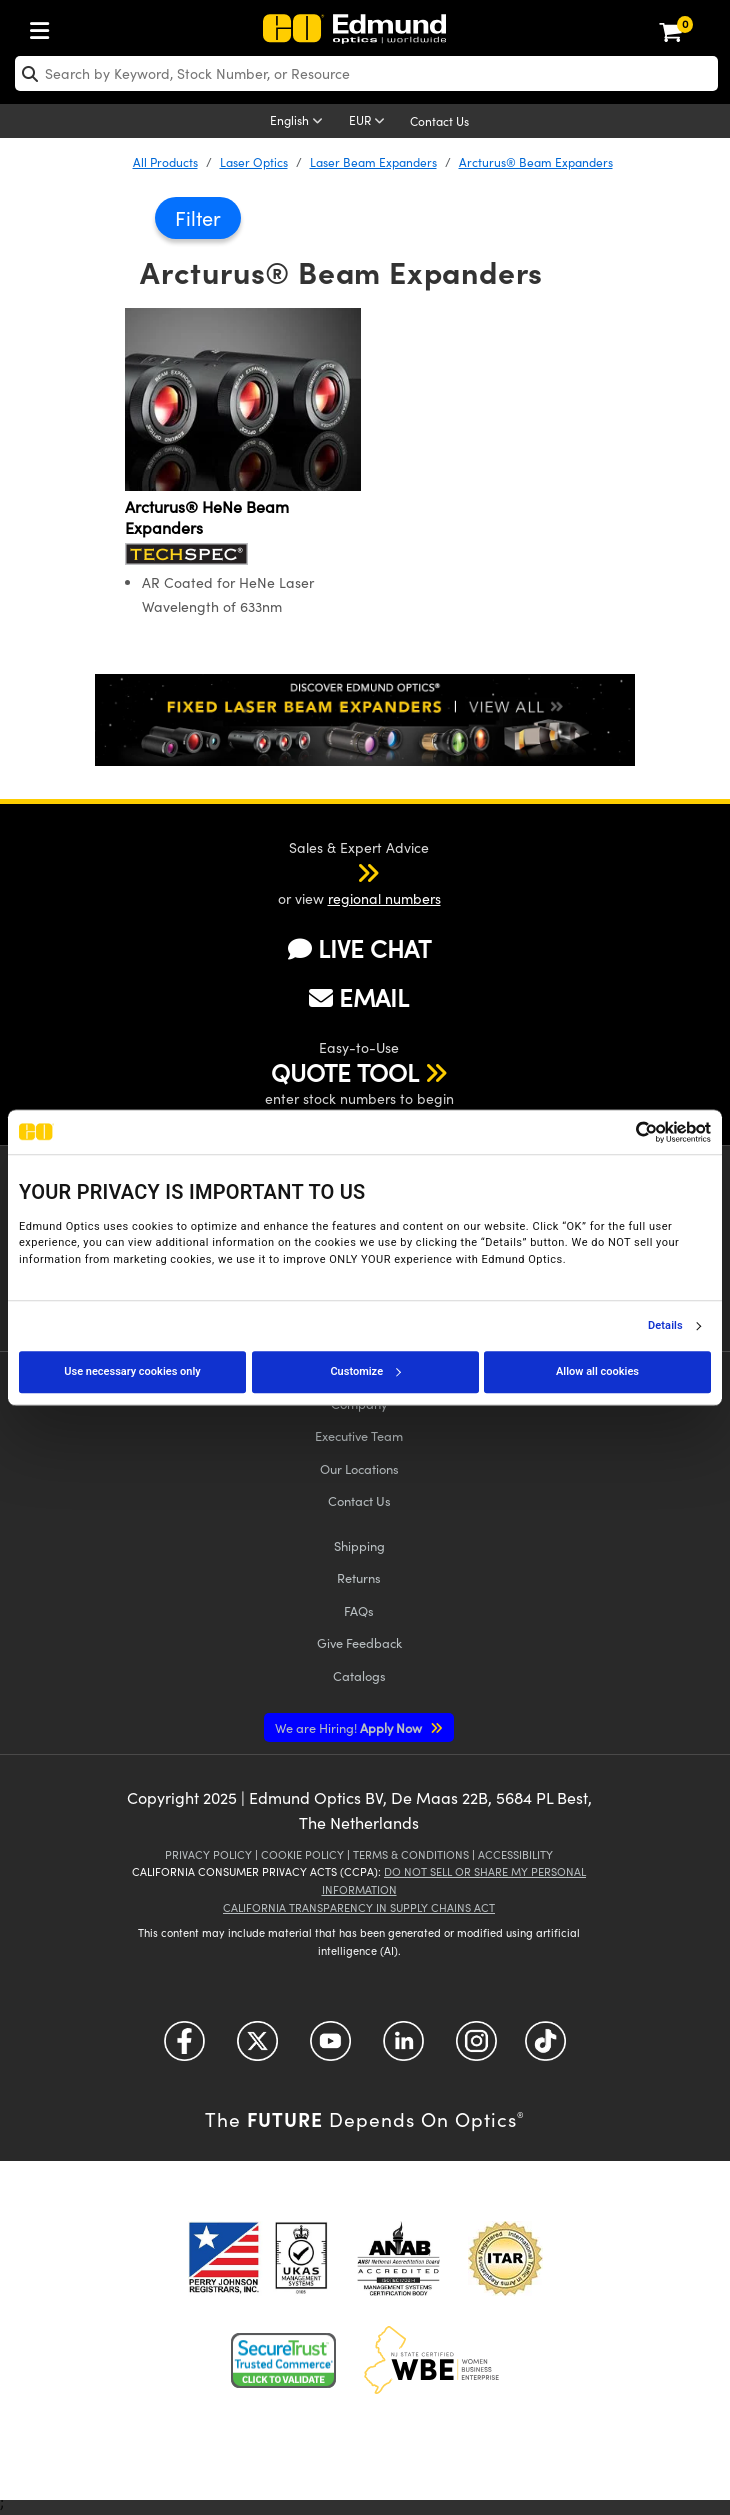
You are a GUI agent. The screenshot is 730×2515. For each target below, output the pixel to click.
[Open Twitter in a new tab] (257, 2048)
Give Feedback (359, 1642)
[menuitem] (45, 26)
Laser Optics (254, 162)
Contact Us (439, 121)
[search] (366, 73)
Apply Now (350, 1727)
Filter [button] (198, 217)
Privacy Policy (208, 1854)
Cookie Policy (302, 1854)
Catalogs (359, 1675)
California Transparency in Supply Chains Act (359, 1907)
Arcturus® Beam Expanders (536, 162)
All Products (165, 162)
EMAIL (359, 997)
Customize (365, 1371)
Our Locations (359, 1468)
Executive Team (359, 1435)
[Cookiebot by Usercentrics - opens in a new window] (623, 1132)
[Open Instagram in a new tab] (476, 2048)
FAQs (359, 1610)
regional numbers (384, 898)
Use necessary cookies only (132, 1371)
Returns (359, 1577)
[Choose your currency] (370, 122)
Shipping (359, 1545)
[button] (342, 872)
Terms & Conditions (411, 1854)
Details (665, 1326)
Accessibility (515, 1854)
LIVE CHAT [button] (359, 948)
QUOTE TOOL (345, 1072)
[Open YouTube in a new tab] (330, 2048)
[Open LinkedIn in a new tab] (403, 2048)
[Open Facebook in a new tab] (184, 2048)
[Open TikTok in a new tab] (545, 2048)
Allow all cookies (597, 1371)
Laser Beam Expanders (373, 162)
